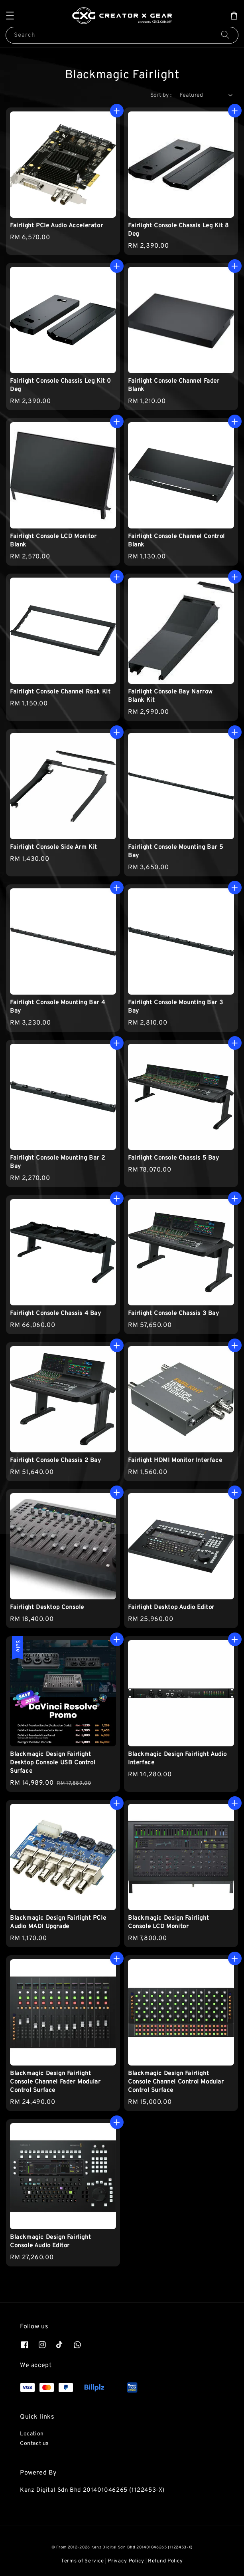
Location (32, 2434)
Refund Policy (165, 2561)
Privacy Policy (126, 2561)
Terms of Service (82, 2561)
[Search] (225, 35)
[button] (10, 15)
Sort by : (161, 95)
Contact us (34, 2443)
